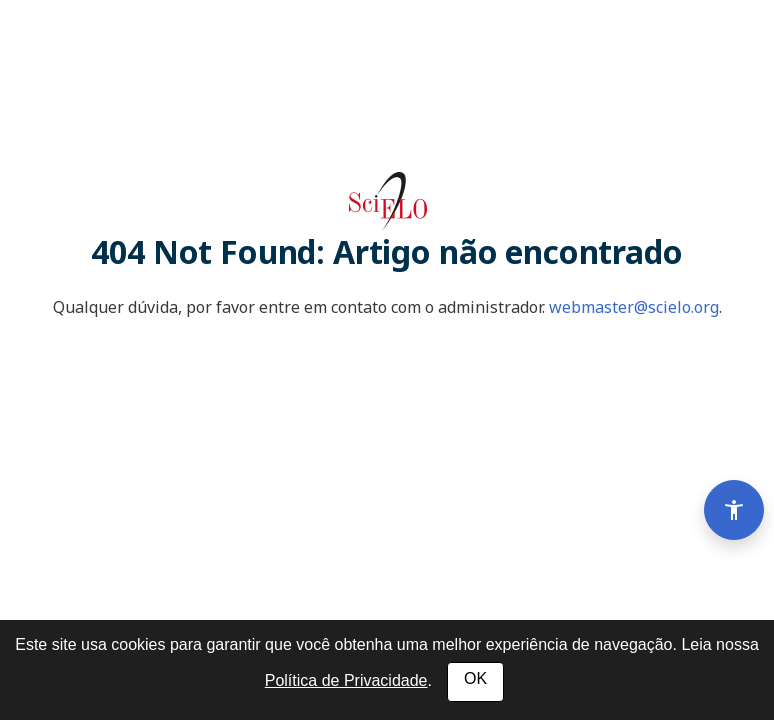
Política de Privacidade (346, 680)
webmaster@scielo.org (634, 307)
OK (475, 678)
